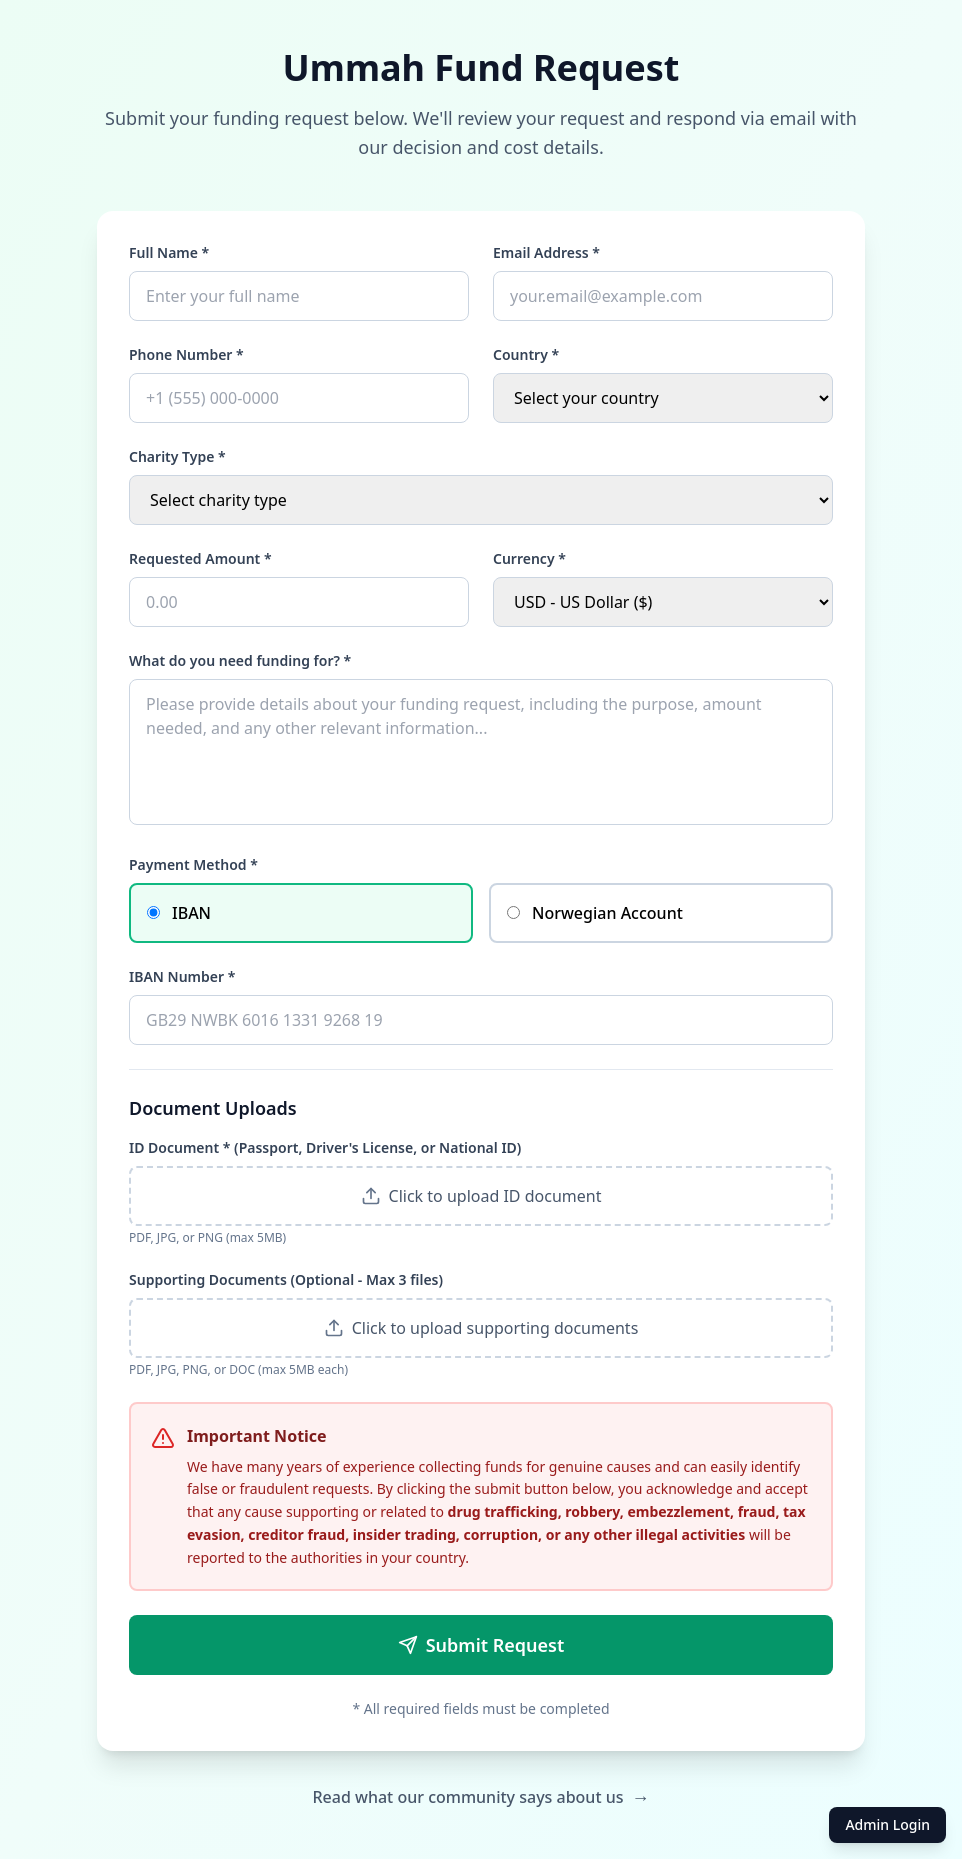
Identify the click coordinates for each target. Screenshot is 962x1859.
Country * (526, 354)
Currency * (529, 558)
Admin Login (887, 1824)
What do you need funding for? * (240, 660)
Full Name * (169, 252)
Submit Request (481, 1645)
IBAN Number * (182, 976)
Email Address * (546, 252)
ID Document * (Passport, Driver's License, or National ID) (325, 1147)
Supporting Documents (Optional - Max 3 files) (286, 1279)
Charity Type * (177, 456)
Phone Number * (186, 354)
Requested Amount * (200, 558)
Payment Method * (193, 864)
